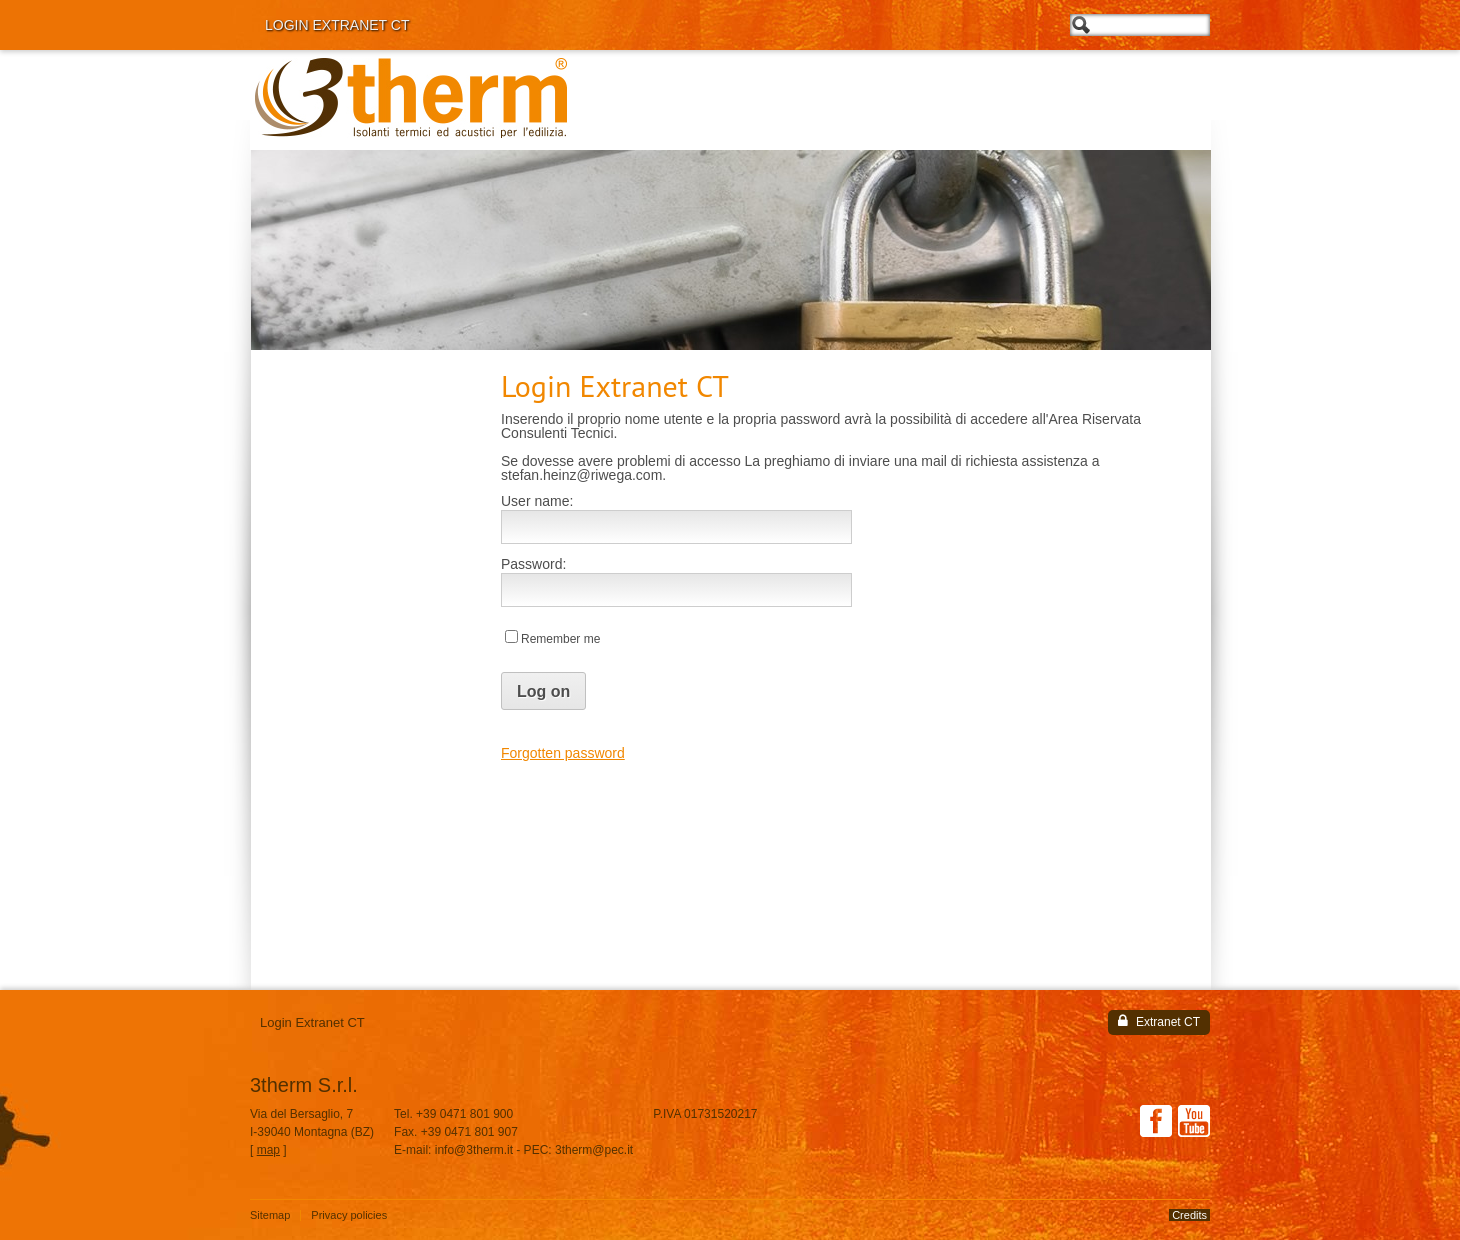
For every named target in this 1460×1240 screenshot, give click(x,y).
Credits (1189, 1215)
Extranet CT (1159, 1021)
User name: (537, 501)
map (268, 1150)
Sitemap (270, 1215)
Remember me (560, 639)
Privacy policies (349, 1215)
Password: (533, 564)
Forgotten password (563, 753)
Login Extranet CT (337, 25)
